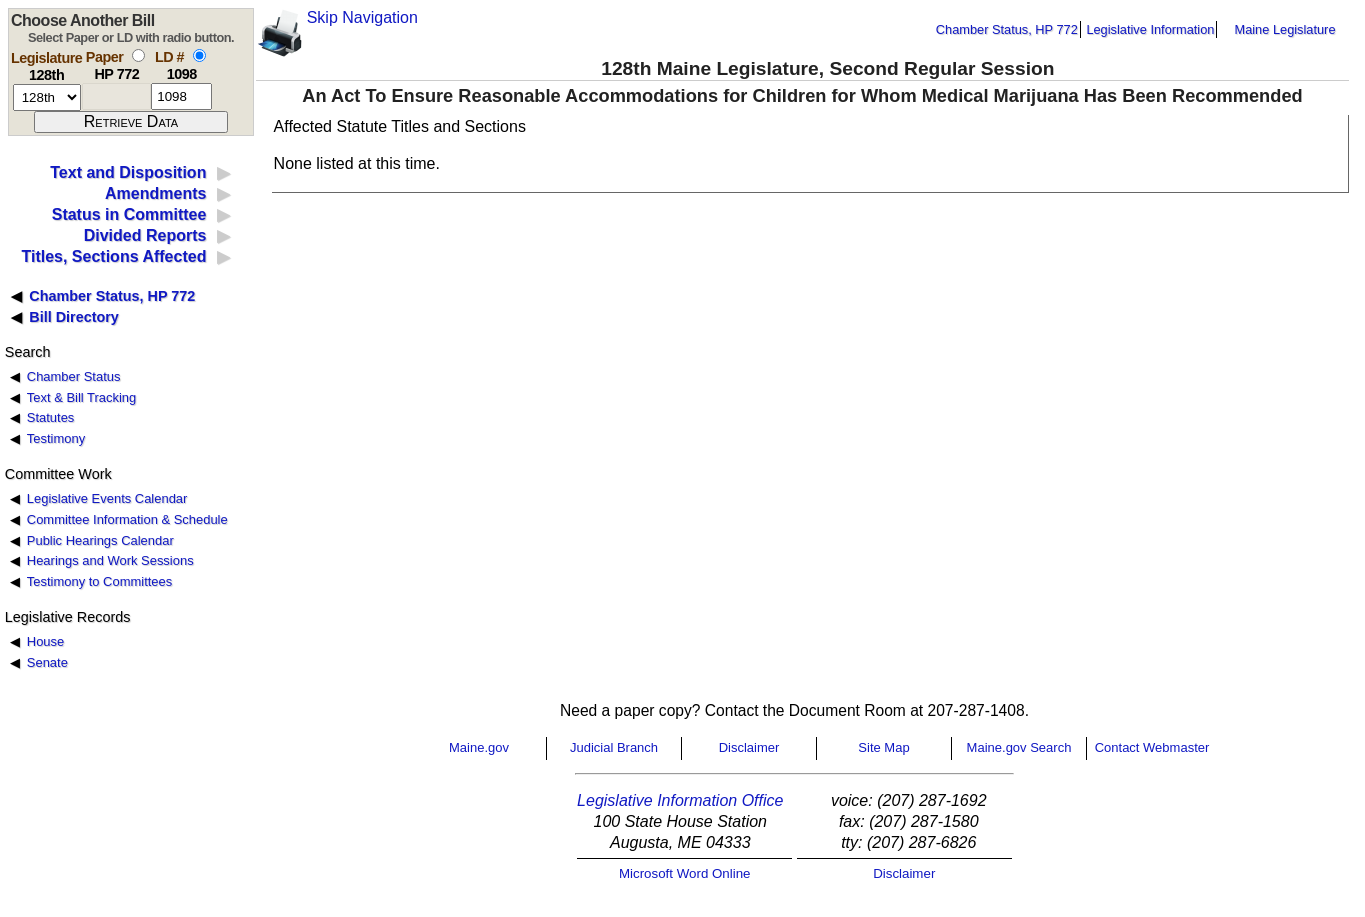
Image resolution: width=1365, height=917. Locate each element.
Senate (47, 662)
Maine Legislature (1284, 29)
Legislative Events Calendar (107, 498)
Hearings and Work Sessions (110, 560)
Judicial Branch (614, 747)
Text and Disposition (128, 172)
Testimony (56, 438)
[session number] (47, 97)
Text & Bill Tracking (81, 397)
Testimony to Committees (99, 581)
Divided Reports (145, 235)
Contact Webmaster (1152, 747)
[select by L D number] (199, 55)
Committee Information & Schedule (127, 519)
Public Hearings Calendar (100, 540)
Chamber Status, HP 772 (1007, 29)
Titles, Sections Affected (113, 256)
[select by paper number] (138, 55)
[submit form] (131, 122)
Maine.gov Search (1019, 747)
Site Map (883, 747)
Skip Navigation (362, 17)
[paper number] (116, 96)
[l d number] (181, 96)
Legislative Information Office (680, 800)
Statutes (51, 417)
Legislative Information (1150, 29)
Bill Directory (74, 317)
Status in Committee (129, 214)
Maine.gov (479, 747)
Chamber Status (74, 376)
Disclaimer (749, 747)
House (45, 641)
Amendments (155, 193)
